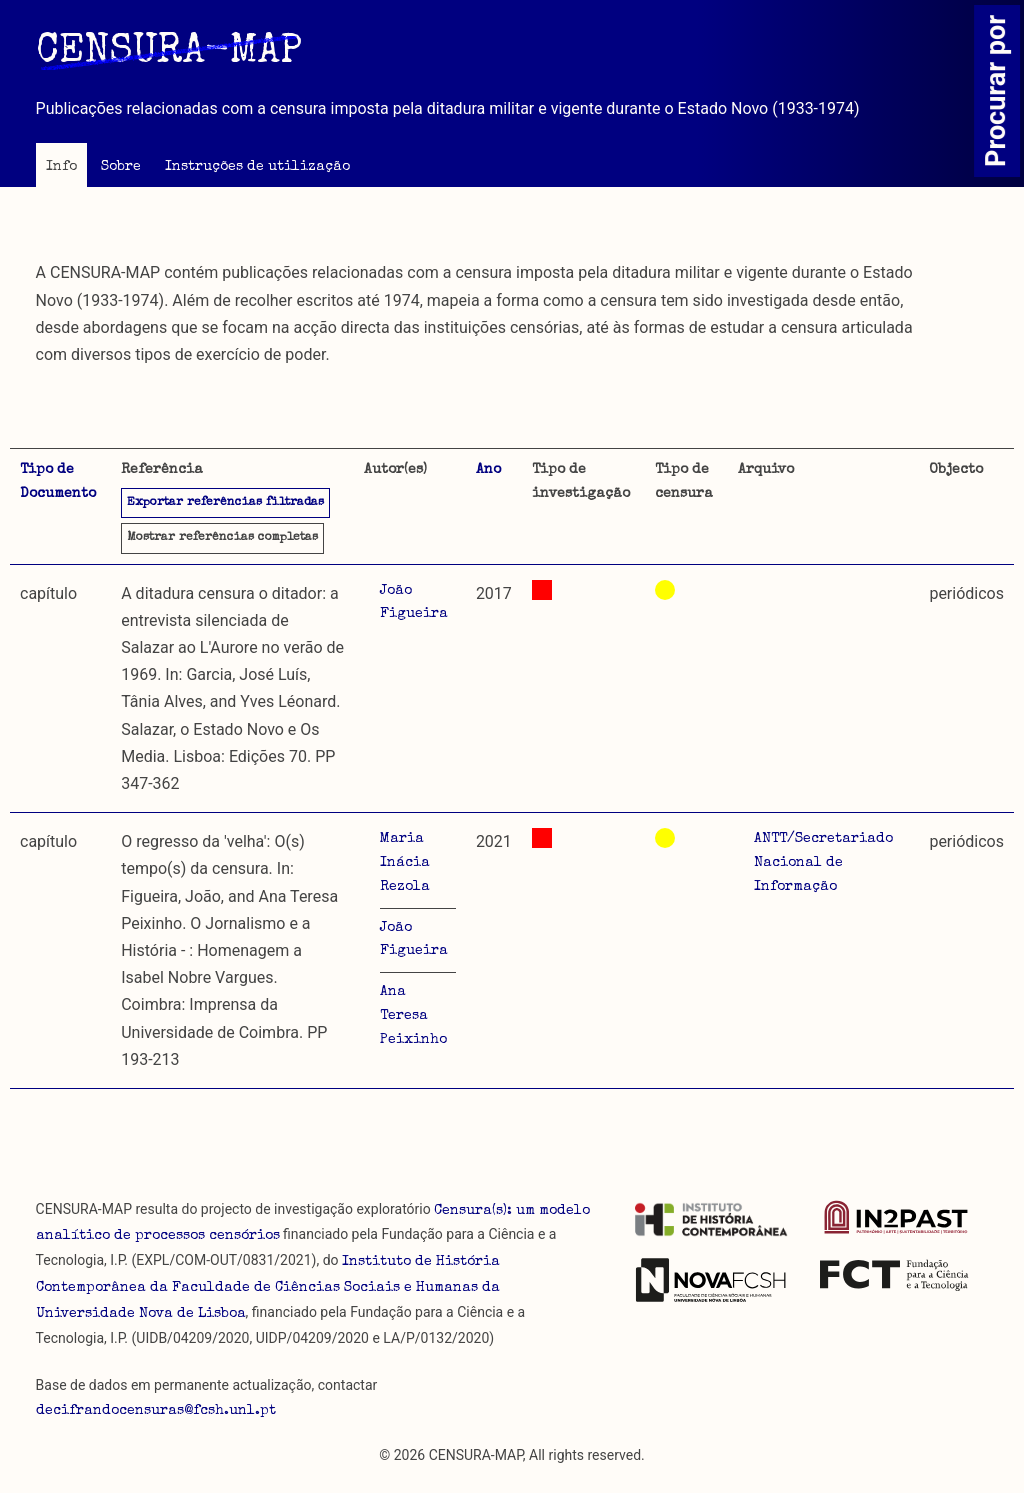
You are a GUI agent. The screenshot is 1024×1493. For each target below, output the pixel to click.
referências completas (222, 538)
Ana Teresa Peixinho (413, 1016)
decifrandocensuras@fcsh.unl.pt (156, 1411)
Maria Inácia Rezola (405, 863)
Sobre (121, 167)
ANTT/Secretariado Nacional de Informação (823, 863)
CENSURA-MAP (169, 53)
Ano (488, 470)
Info (61, 167)
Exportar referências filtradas (225, 503)
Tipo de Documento (58, 482)
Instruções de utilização (257, 167)
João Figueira (414, 603)
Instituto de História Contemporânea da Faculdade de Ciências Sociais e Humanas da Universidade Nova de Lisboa (268, 1288)
